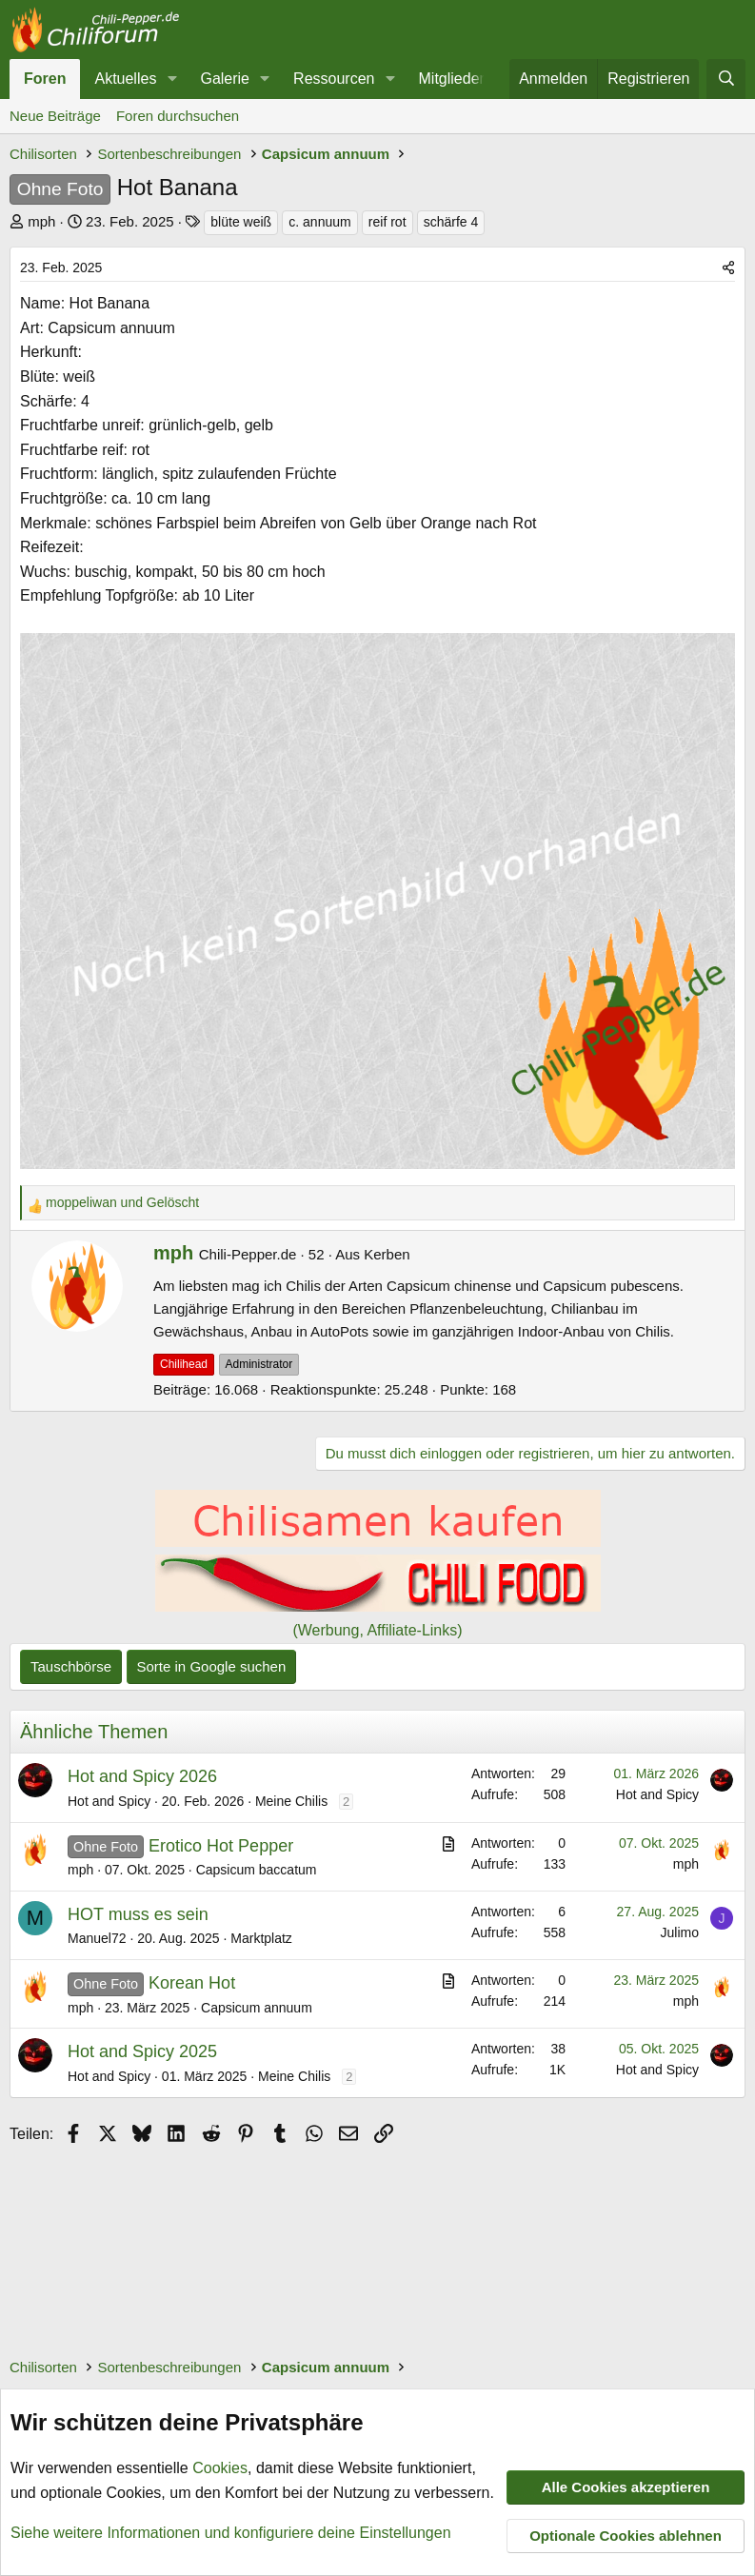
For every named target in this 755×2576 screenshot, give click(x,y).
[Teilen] (728, 267)
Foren (45, 78)
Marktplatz (261, 1938)
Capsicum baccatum (256, 1869)
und (122, 1202)
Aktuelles (125, 78)
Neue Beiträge (55, 116)
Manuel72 (97, 1938)
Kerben (386, 1254)
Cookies (220, 2468)
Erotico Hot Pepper (221, 1845)
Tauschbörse (70, 1666)
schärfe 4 (451, 221)
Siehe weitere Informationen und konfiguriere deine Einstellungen (230, 2532)
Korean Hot (192, 1982)
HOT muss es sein (138, 1914)
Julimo (680, 1932)
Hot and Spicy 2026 (142, 1776)
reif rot (387, 221)
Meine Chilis (291, 1801)
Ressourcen (333, 78)
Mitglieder (452, 78)
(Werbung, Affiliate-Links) (377, 1630)
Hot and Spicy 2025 (142, 2051)
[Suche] (725, 79)
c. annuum (319, 221)
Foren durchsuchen (177, 116)
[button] (172, 79)
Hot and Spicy (109, 1801)
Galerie (224, 78)
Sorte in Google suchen (212, 1666)
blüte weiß (240, 221)
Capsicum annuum (256, 2007)
